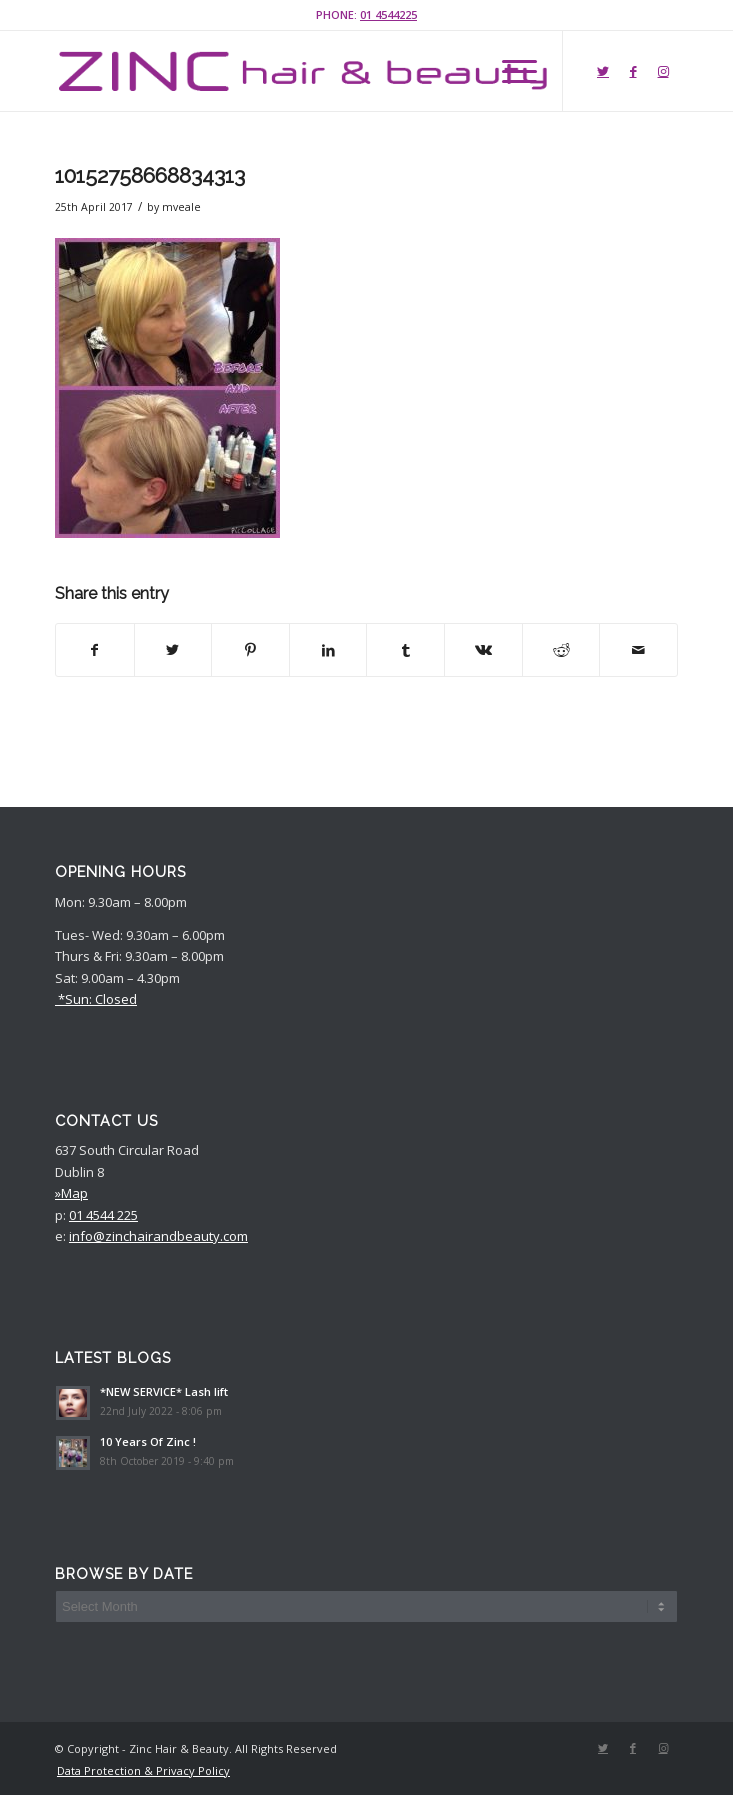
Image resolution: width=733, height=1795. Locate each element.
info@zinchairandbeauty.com (158, 1236)
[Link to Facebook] (633, 71)
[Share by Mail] (638, 650)
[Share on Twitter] (173, 650)
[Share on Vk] (483, 650)
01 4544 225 (103, 1215)
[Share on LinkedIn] (328, 650)
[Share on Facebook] (95, 650)
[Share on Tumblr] (405, 650)
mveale (181, 207)
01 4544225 (388, 14)
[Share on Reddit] (561, 650)
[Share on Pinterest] (250, 650)
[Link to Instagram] (663, 71)
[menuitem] (138, 1771)
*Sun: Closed (96, 999)
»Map (71, 1193)
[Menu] (509, 71)
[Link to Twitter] (603, 71)
